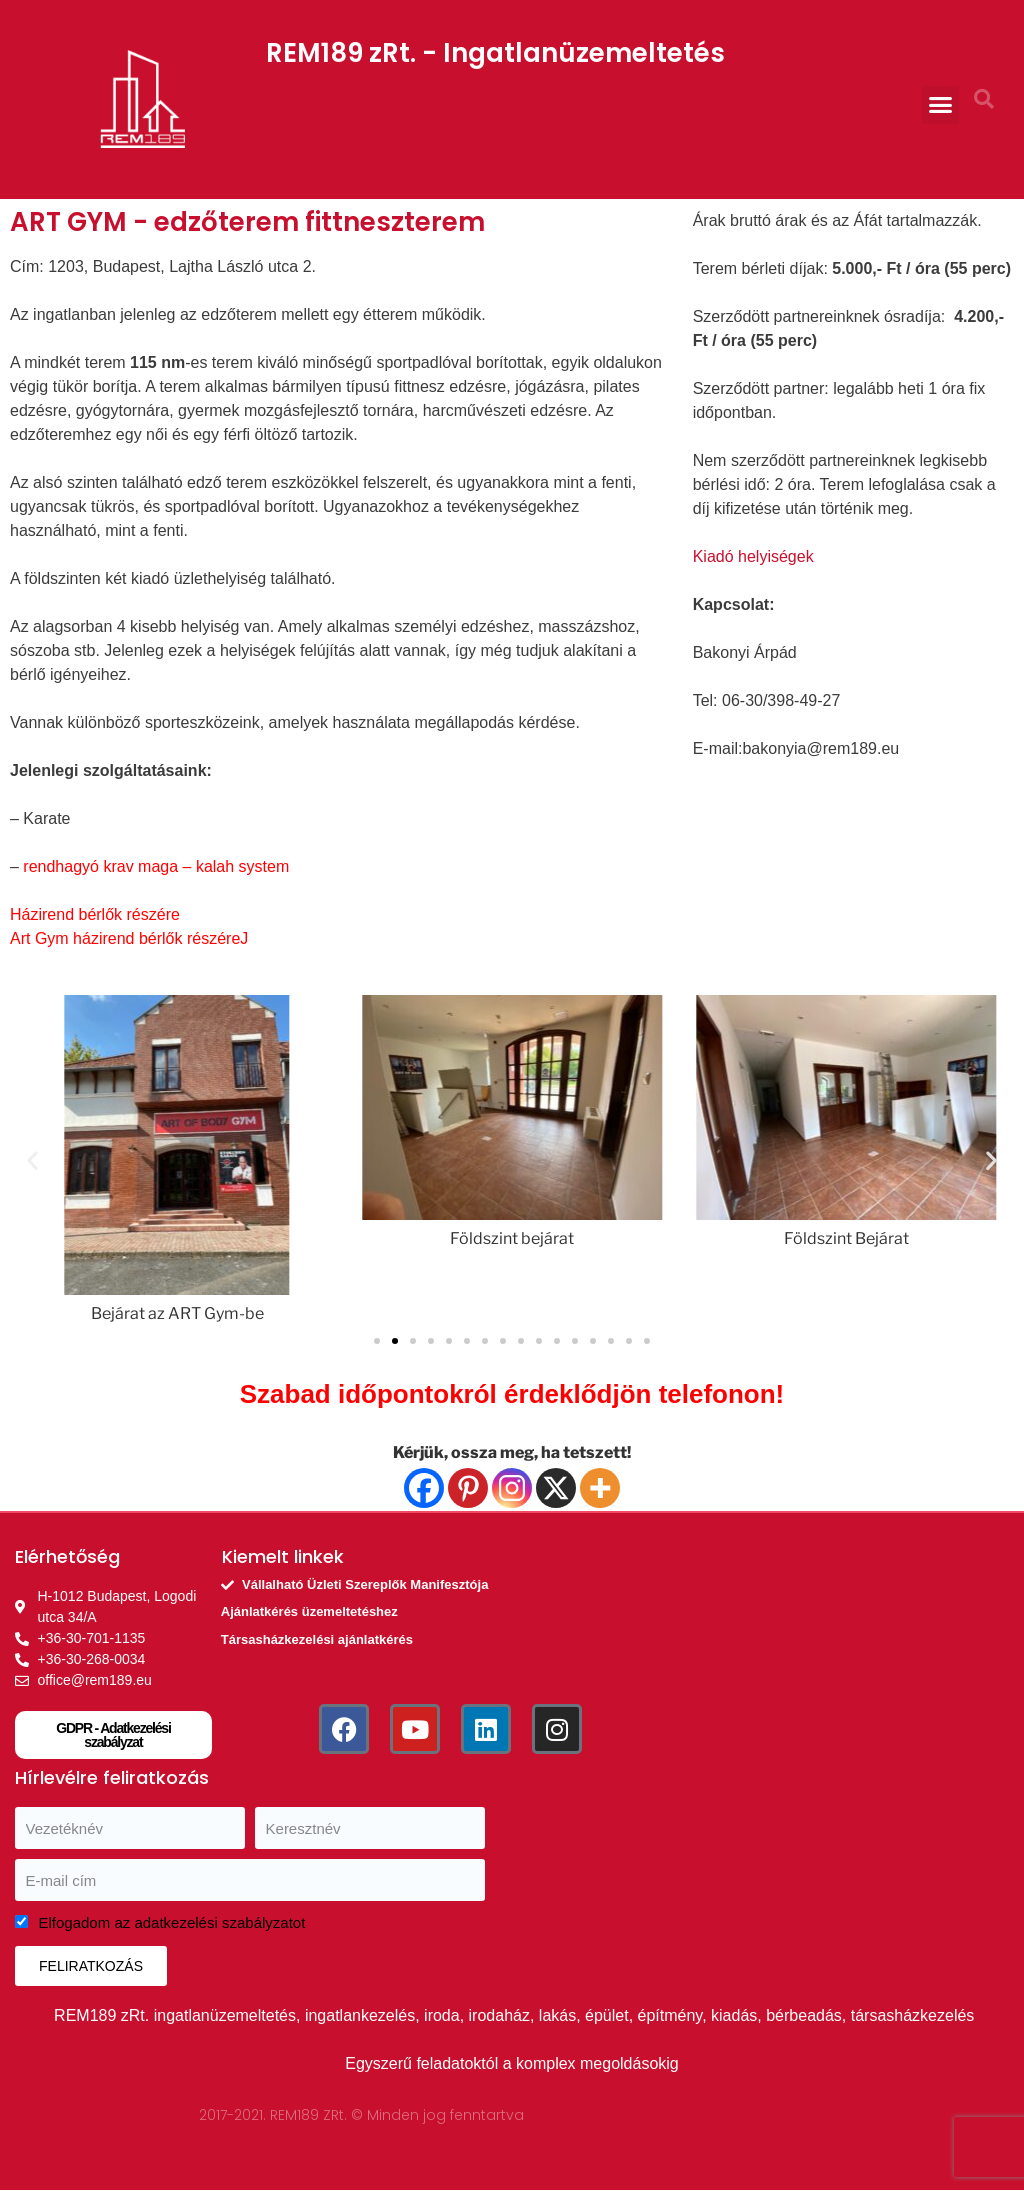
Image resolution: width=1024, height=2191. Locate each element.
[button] (941, 105)
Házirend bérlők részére (95, 914)
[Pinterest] (468, 1488)
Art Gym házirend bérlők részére (125, 938)
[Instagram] (512, 1488)
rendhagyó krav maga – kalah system (156, 866)
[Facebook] (424, 1488)
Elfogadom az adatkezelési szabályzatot (172, 1922)
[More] (600, 1488)
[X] (556, 1488)
